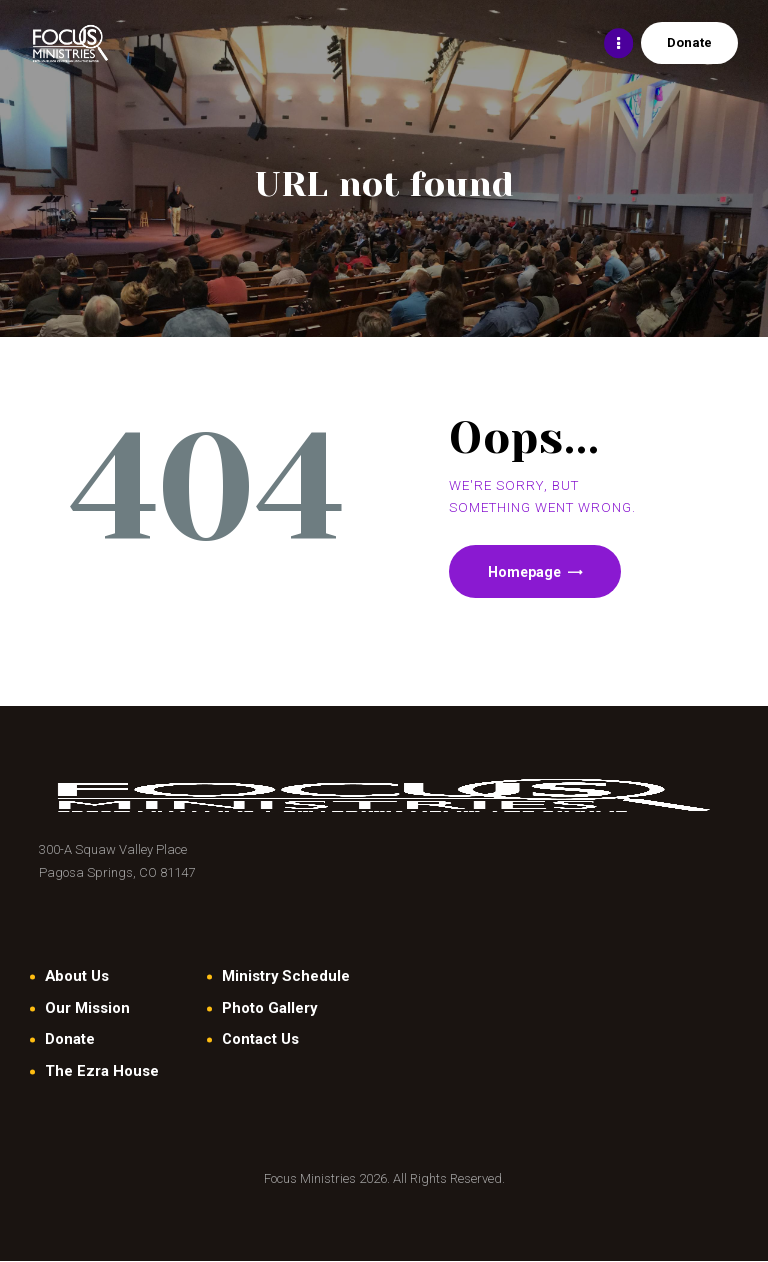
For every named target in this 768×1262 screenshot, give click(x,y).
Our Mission (87, 1008)
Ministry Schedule (286, 977)
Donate (70, 1040)
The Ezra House (102, 1072)
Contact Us (260, 1040)
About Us (77, 977)
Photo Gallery (269, 1008)
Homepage (525, 572)
